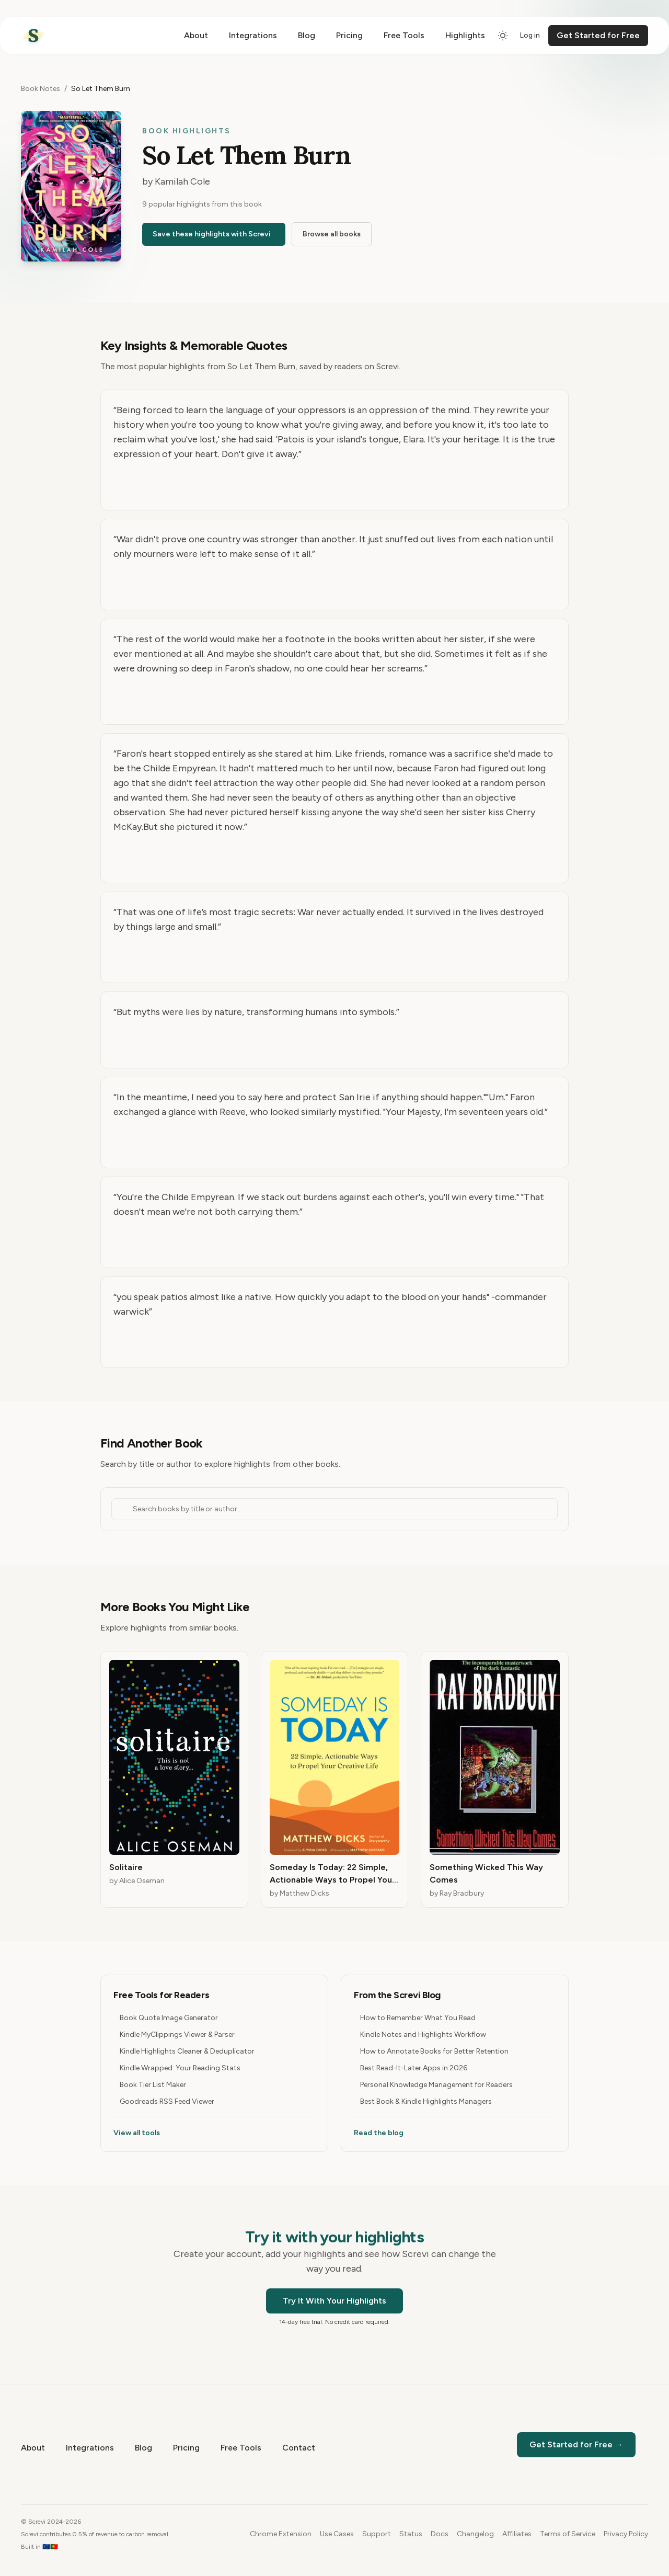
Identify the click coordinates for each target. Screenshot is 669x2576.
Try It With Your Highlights (334, 2301)
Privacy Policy (626, 2533)
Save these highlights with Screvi (212, 234)
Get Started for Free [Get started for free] (598, 35)
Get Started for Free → (576, 2444)
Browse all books (332, 234)
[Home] (33, 35)
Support (376, 2533)
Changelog (475, 2533)
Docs (439, 2533)
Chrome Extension (281, 2533)
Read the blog (378, 2132)
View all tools (136, 2132)
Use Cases (337, 2533)
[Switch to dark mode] (502, 35)
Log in (530, 35)
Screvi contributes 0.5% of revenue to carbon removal (94, 2534)
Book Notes (40, 88)
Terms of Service (567, 2533)
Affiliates (517, 2533)
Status (410, 2533)
